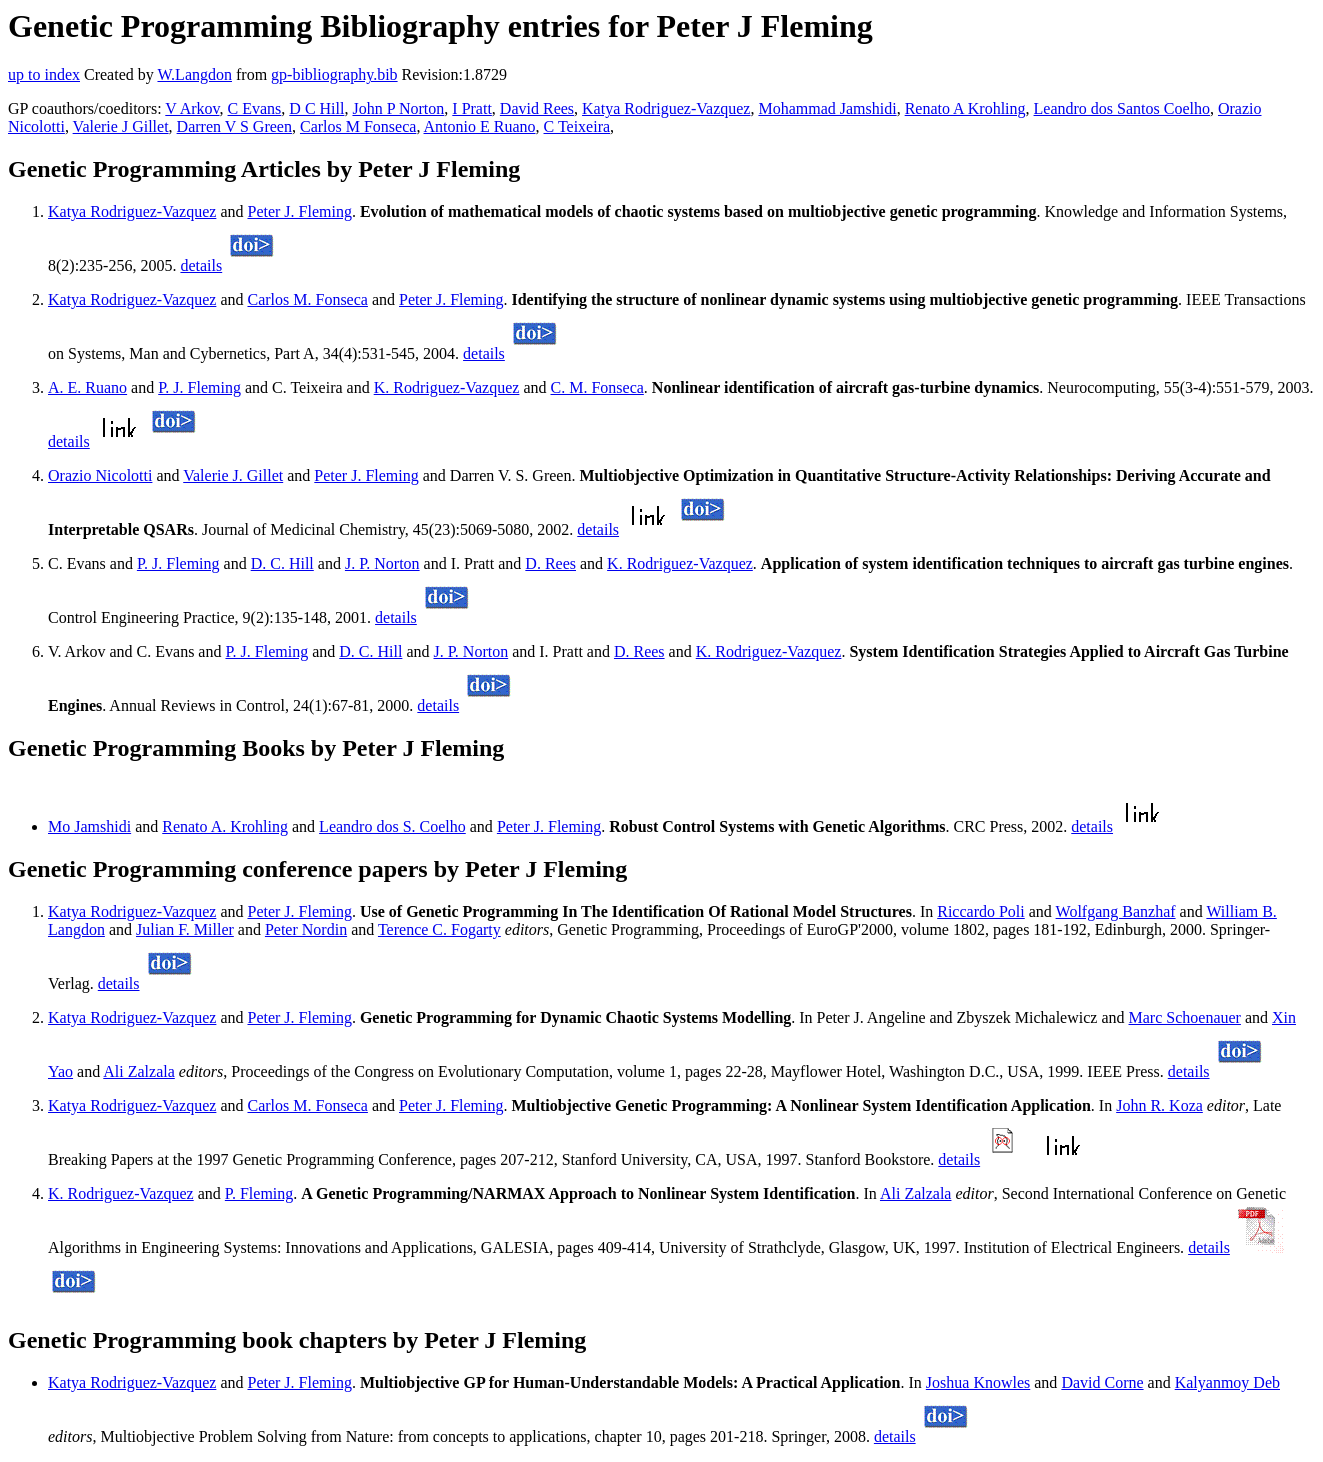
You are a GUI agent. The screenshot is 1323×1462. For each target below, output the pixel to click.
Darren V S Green (234, 126)
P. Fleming (259, 1193)
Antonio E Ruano (480, 126)
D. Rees (550, 563)
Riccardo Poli (981, 911)
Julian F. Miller (185, 929)
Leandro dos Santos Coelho (1122, 108)
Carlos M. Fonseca (307, 299)
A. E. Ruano (87, 387)
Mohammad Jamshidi (827, 108)
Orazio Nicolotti (100, 475)
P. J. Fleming (199, 387)
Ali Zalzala (139, 1071)
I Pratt (472, 108)
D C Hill (316, 108)
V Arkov (192, 108)
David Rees (537, 108)
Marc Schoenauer (1185, 1017)
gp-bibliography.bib (334, 74)
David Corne (1102, 1382)
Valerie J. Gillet (233, 475)
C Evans (255, 108)
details (201, 265)
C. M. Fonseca (597, 387)
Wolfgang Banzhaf (1116, 911)
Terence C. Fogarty (439, 929)
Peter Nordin (306, 929)
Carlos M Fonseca (358, 126)
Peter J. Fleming (299, 211)
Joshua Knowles (978, 1382)
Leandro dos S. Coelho (392, 826)
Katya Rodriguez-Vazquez (666, 108)
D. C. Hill (282, 563)
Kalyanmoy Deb (1227, 1382)
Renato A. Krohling (225, 826)
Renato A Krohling (965, 108)
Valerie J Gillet (121, 126)
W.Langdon (194, 74)
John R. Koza (1159, 1105)
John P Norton (398, 108)
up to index (44, 74)
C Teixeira (577, 126)
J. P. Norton (382, 563)
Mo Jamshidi (89, 826)
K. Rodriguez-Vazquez (447, 387)
